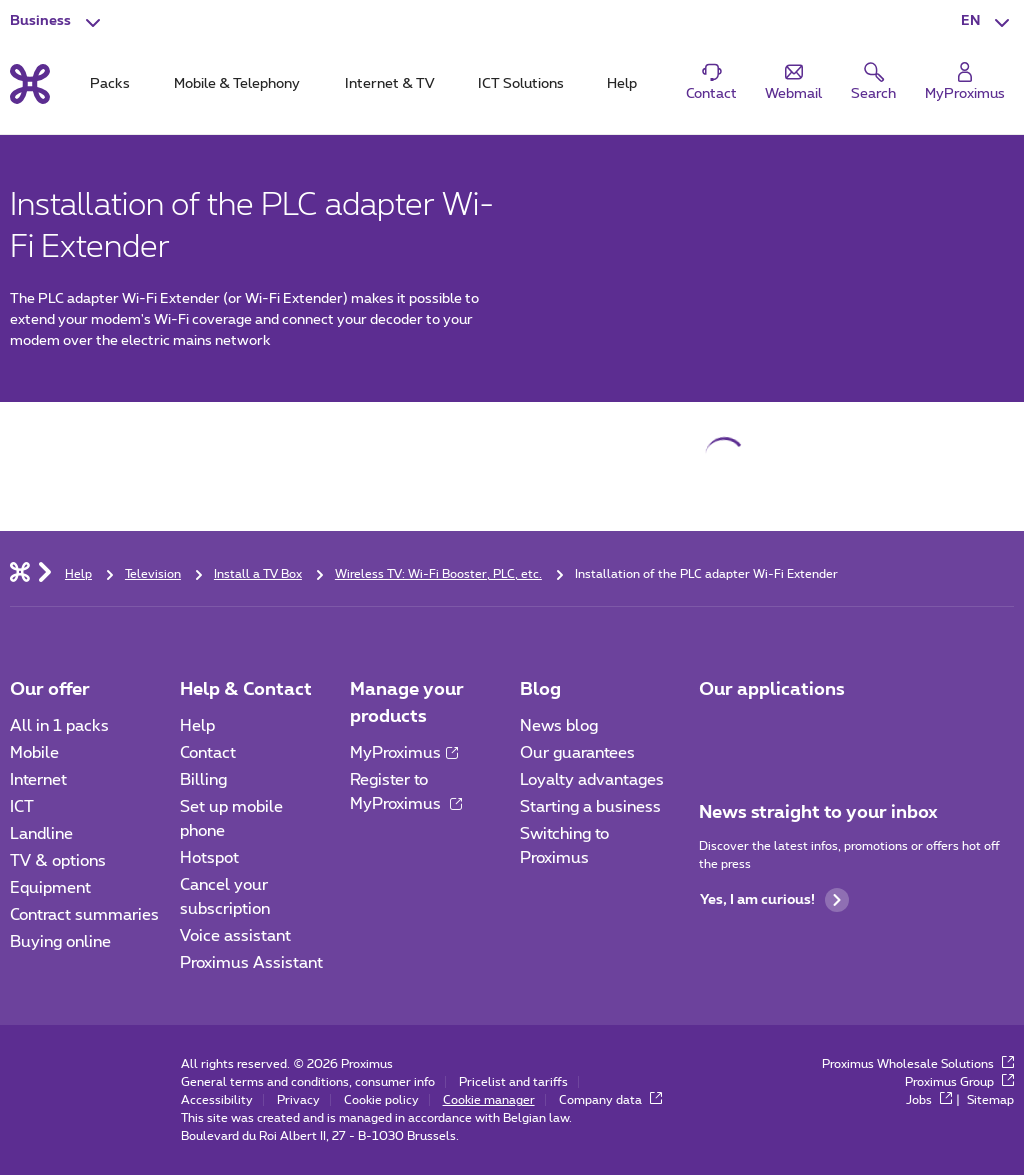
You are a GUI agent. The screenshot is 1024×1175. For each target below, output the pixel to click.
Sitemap (990, 1100)
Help (197, 726)
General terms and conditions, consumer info (308, 1082)
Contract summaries (84, 915)
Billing (203, 780)
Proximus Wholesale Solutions (918, 1064)
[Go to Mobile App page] (717, 732)
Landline (41, 834)
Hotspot (209, 858)
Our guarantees (577, 753)
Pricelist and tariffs (513, 1082)
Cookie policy (381, 1100)
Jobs (929, 1100)
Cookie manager (489, 1100)
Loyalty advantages (592, 780)
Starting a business (590, 807)
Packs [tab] (110, 84)
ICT (22, 807)
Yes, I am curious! (774, 900)
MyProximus (404, 753)
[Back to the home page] (30, 84)
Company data (610, 1100)
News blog (559, 726)
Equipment (50, 888)
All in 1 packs (59, 726)
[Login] (965, 82)
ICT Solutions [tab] (521, 84)
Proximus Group (959, 1082)
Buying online (60, 942)
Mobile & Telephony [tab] (237, 84)
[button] (987, 22)
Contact (208, 753)
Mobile (34, 753)
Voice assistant (235, 936)
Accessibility (217, 1100)
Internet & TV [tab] (389, 84)
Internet (38, 780)
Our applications (772, 690)
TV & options (58, 861)
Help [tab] (622, 84)
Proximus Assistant (251, 963)
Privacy (298, 1100)
